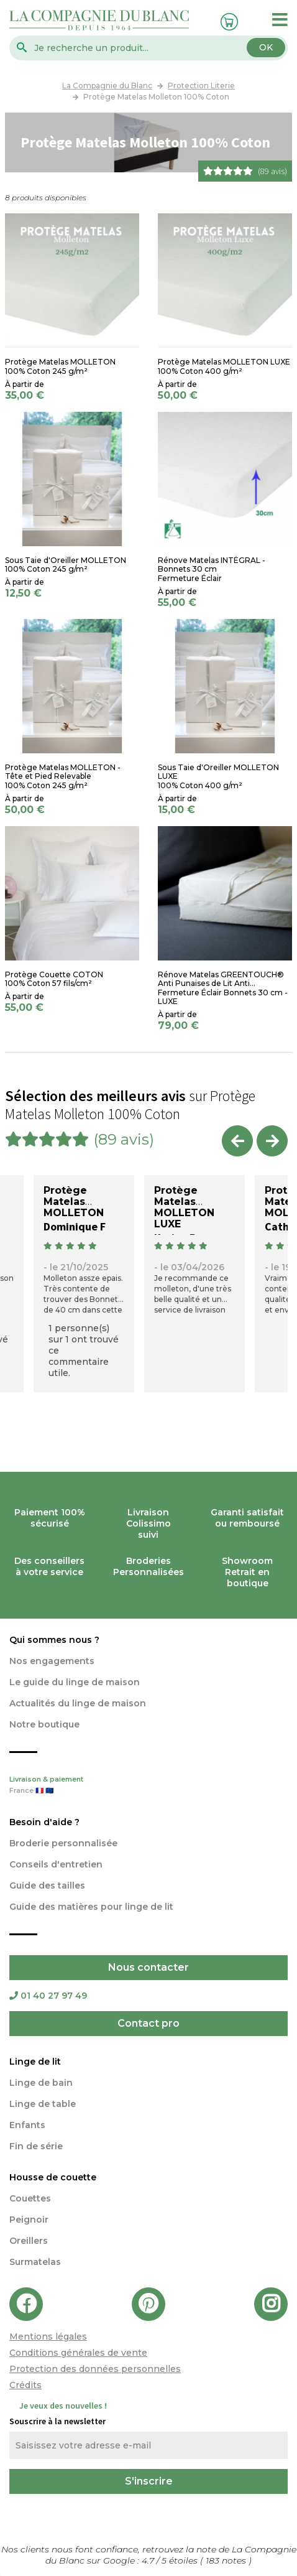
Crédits (25, 2385)
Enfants (27, 2125)
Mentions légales (48, 2336)
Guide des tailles (47, 1885)
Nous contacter (148, 1967)
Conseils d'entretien (56, 1864)
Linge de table (42, 2103)
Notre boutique (44, 1724)
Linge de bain (41, 2082)
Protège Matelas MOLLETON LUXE (184, 1207)
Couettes (30, 2198)
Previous (237, 1140)
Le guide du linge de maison (74, 1682)
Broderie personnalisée (63, 1843)
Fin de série (36, 2146)
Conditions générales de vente (78, 2352)
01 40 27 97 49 (48, 1995)
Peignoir (28, 2219)
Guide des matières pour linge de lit (91, 1906)
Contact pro (148, 2023)
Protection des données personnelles (95, 2368)
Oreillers (28, 2240)
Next (272, 1140)
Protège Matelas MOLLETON (73, 1201)
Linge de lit (35, 2061)
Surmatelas (35, 2261)
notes (227, 2560)
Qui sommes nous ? (54, 1639)
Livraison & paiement (148, 1786)
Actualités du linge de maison (77, 1703)
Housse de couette (52, 2177)
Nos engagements (51, 1661)
